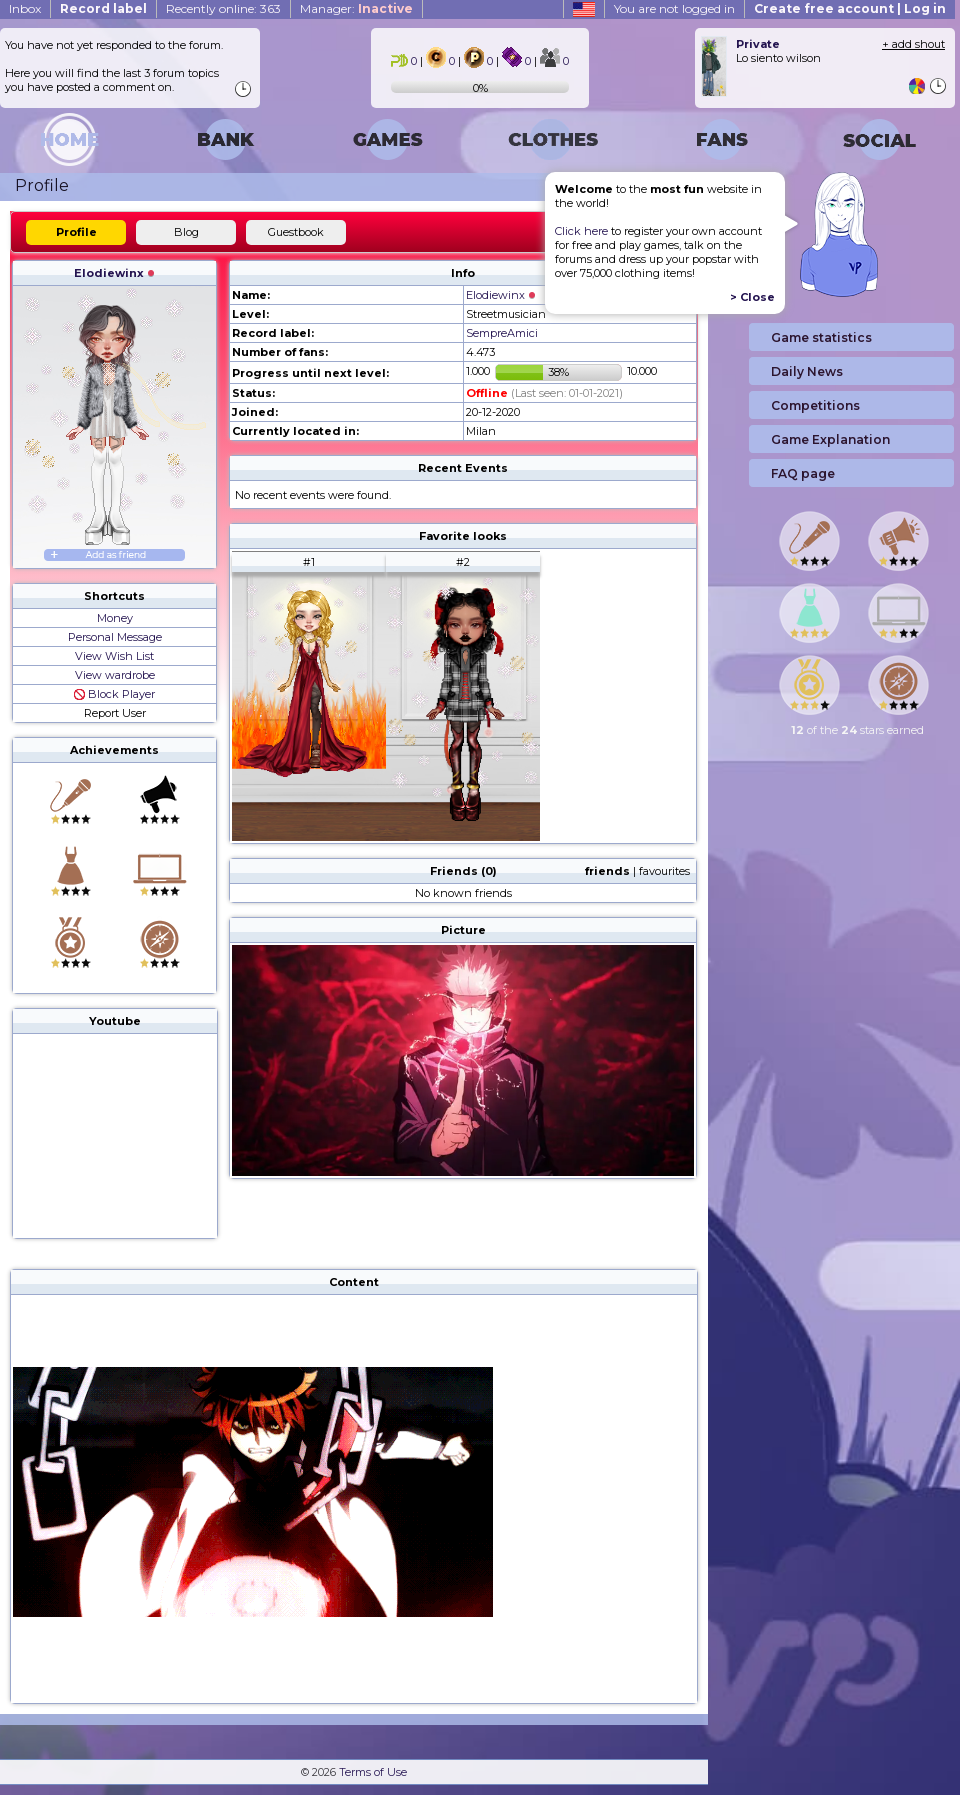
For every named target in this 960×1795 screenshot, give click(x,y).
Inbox (25, 8)
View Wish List (114, 656)
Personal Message (115, 637)
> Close (752, 297)
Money (115, 618)
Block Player (114, 694)
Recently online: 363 (223, 8)
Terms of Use (373, 1772)
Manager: (356, 8)
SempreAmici (502, 333)
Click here (581, 231)
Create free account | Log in (850, 8)
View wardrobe (115, 675)
